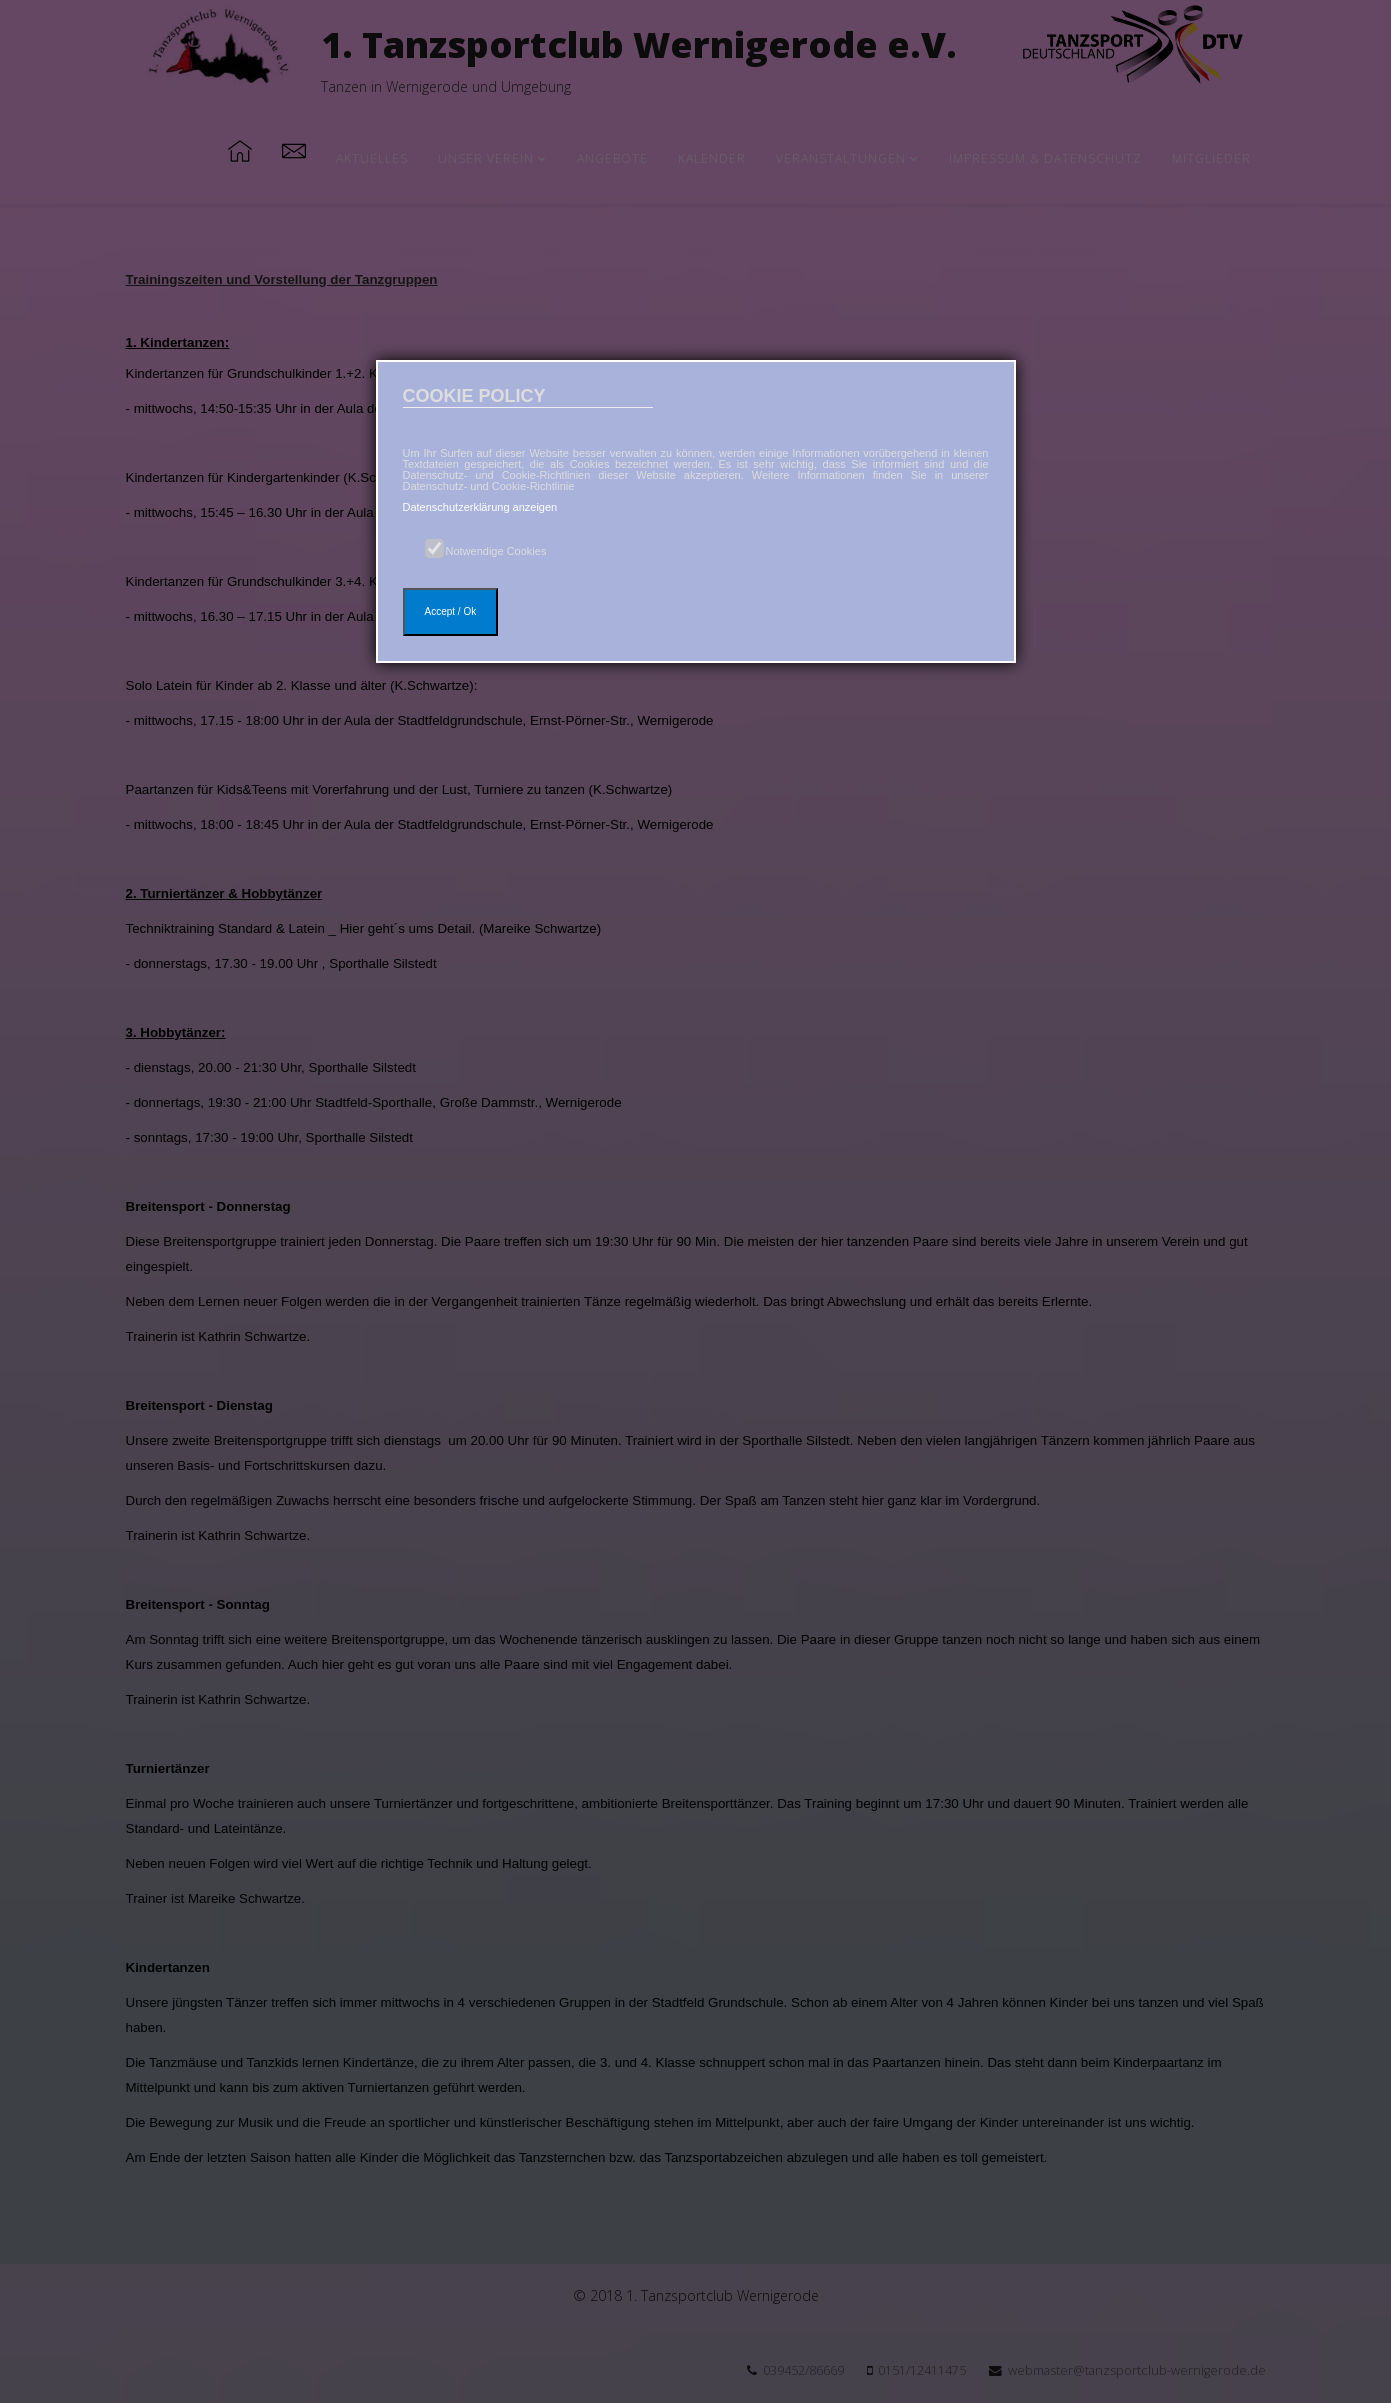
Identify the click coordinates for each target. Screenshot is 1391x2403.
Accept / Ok (451, 611)
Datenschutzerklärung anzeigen (480, 507)
